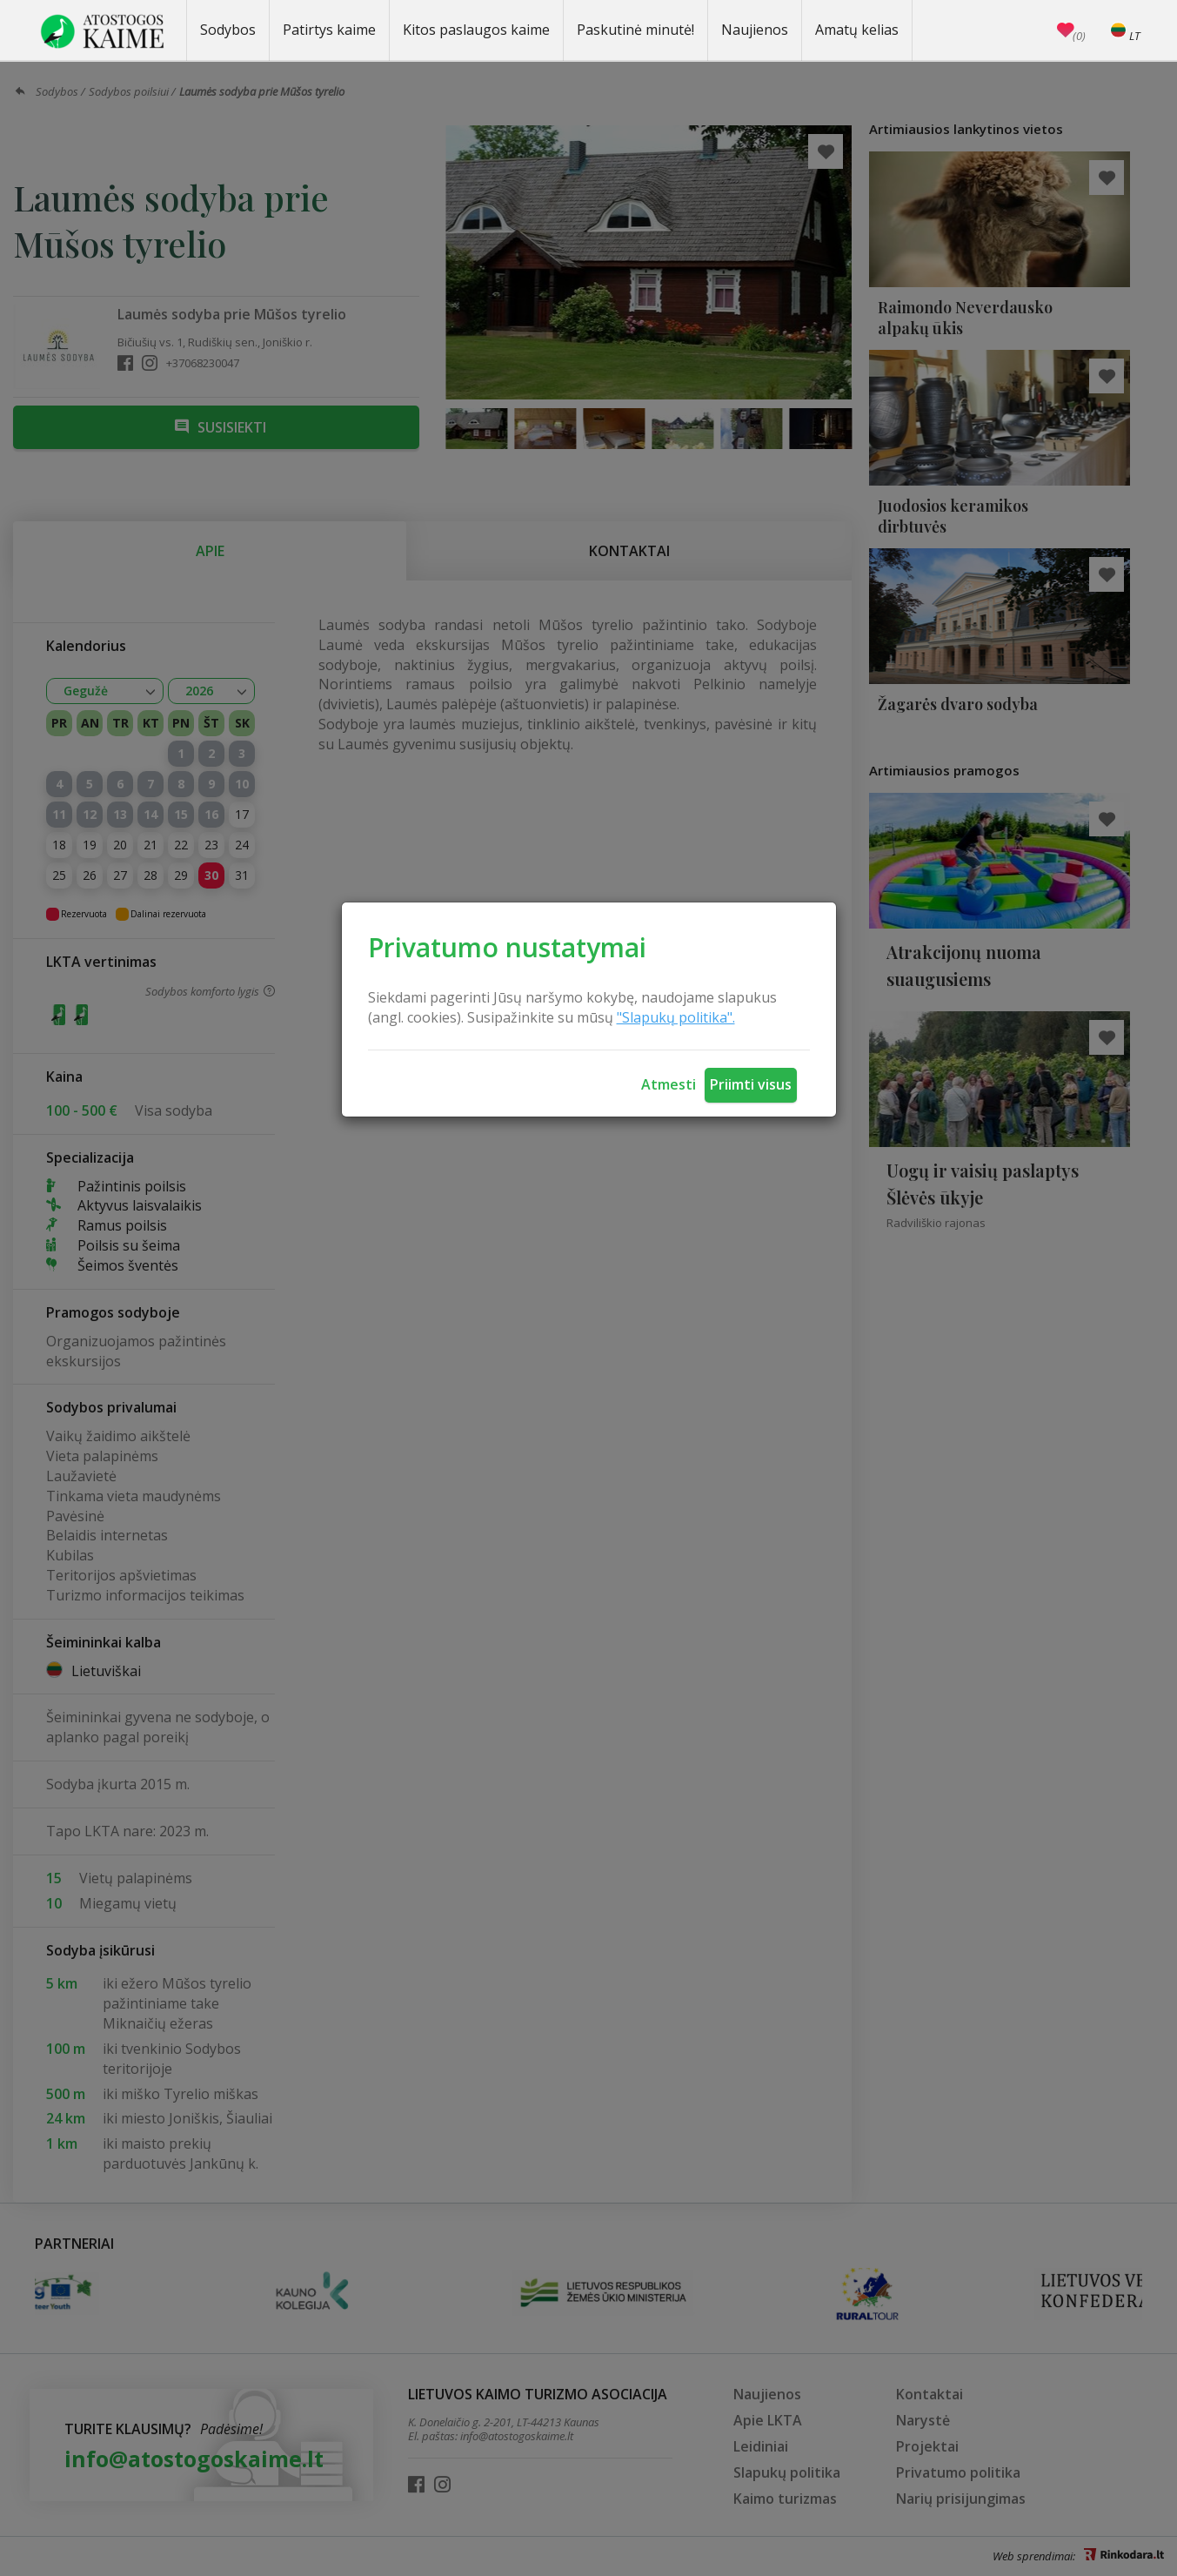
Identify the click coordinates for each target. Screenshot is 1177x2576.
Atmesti (668, 1084)
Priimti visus (751, 1084)
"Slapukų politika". (676, 1017)
